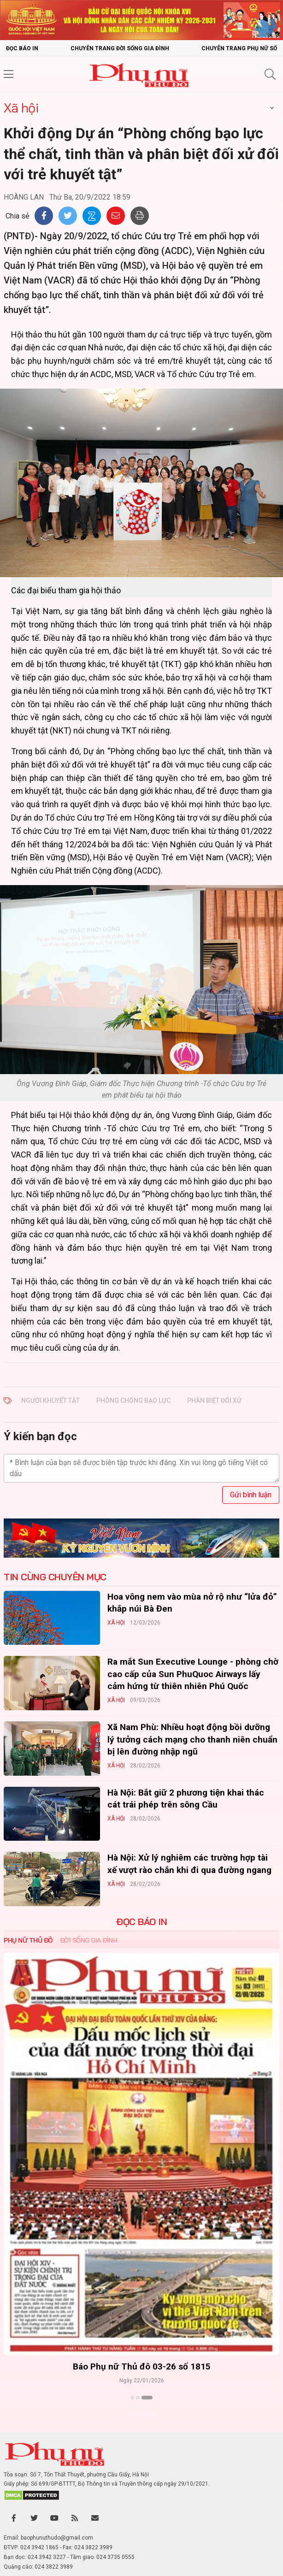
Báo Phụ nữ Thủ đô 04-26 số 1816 (87, 2366)
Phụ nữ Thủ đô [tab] (28, 1940)
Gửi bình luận (250, 1494)
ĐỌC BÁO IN (141, 1921)
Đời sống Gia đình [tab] (89, 1940)
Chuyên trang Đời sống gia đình (120, 48)
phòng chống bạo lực (133, 1400)
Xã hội (21, 108)
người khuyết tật (50, 1400)
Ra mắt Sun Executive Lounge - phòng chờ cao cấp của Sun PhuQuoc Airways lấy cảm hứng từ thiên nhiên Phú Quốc (192, 1673)
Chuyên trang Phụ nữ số (239, 48)
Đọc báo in (22, 48)
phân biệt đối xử (214, 1400)
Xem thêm (141, 2413)
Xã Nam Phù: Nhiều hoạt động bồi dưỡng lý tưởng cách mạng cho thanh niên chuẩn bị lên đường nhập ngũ (192, 1739)
